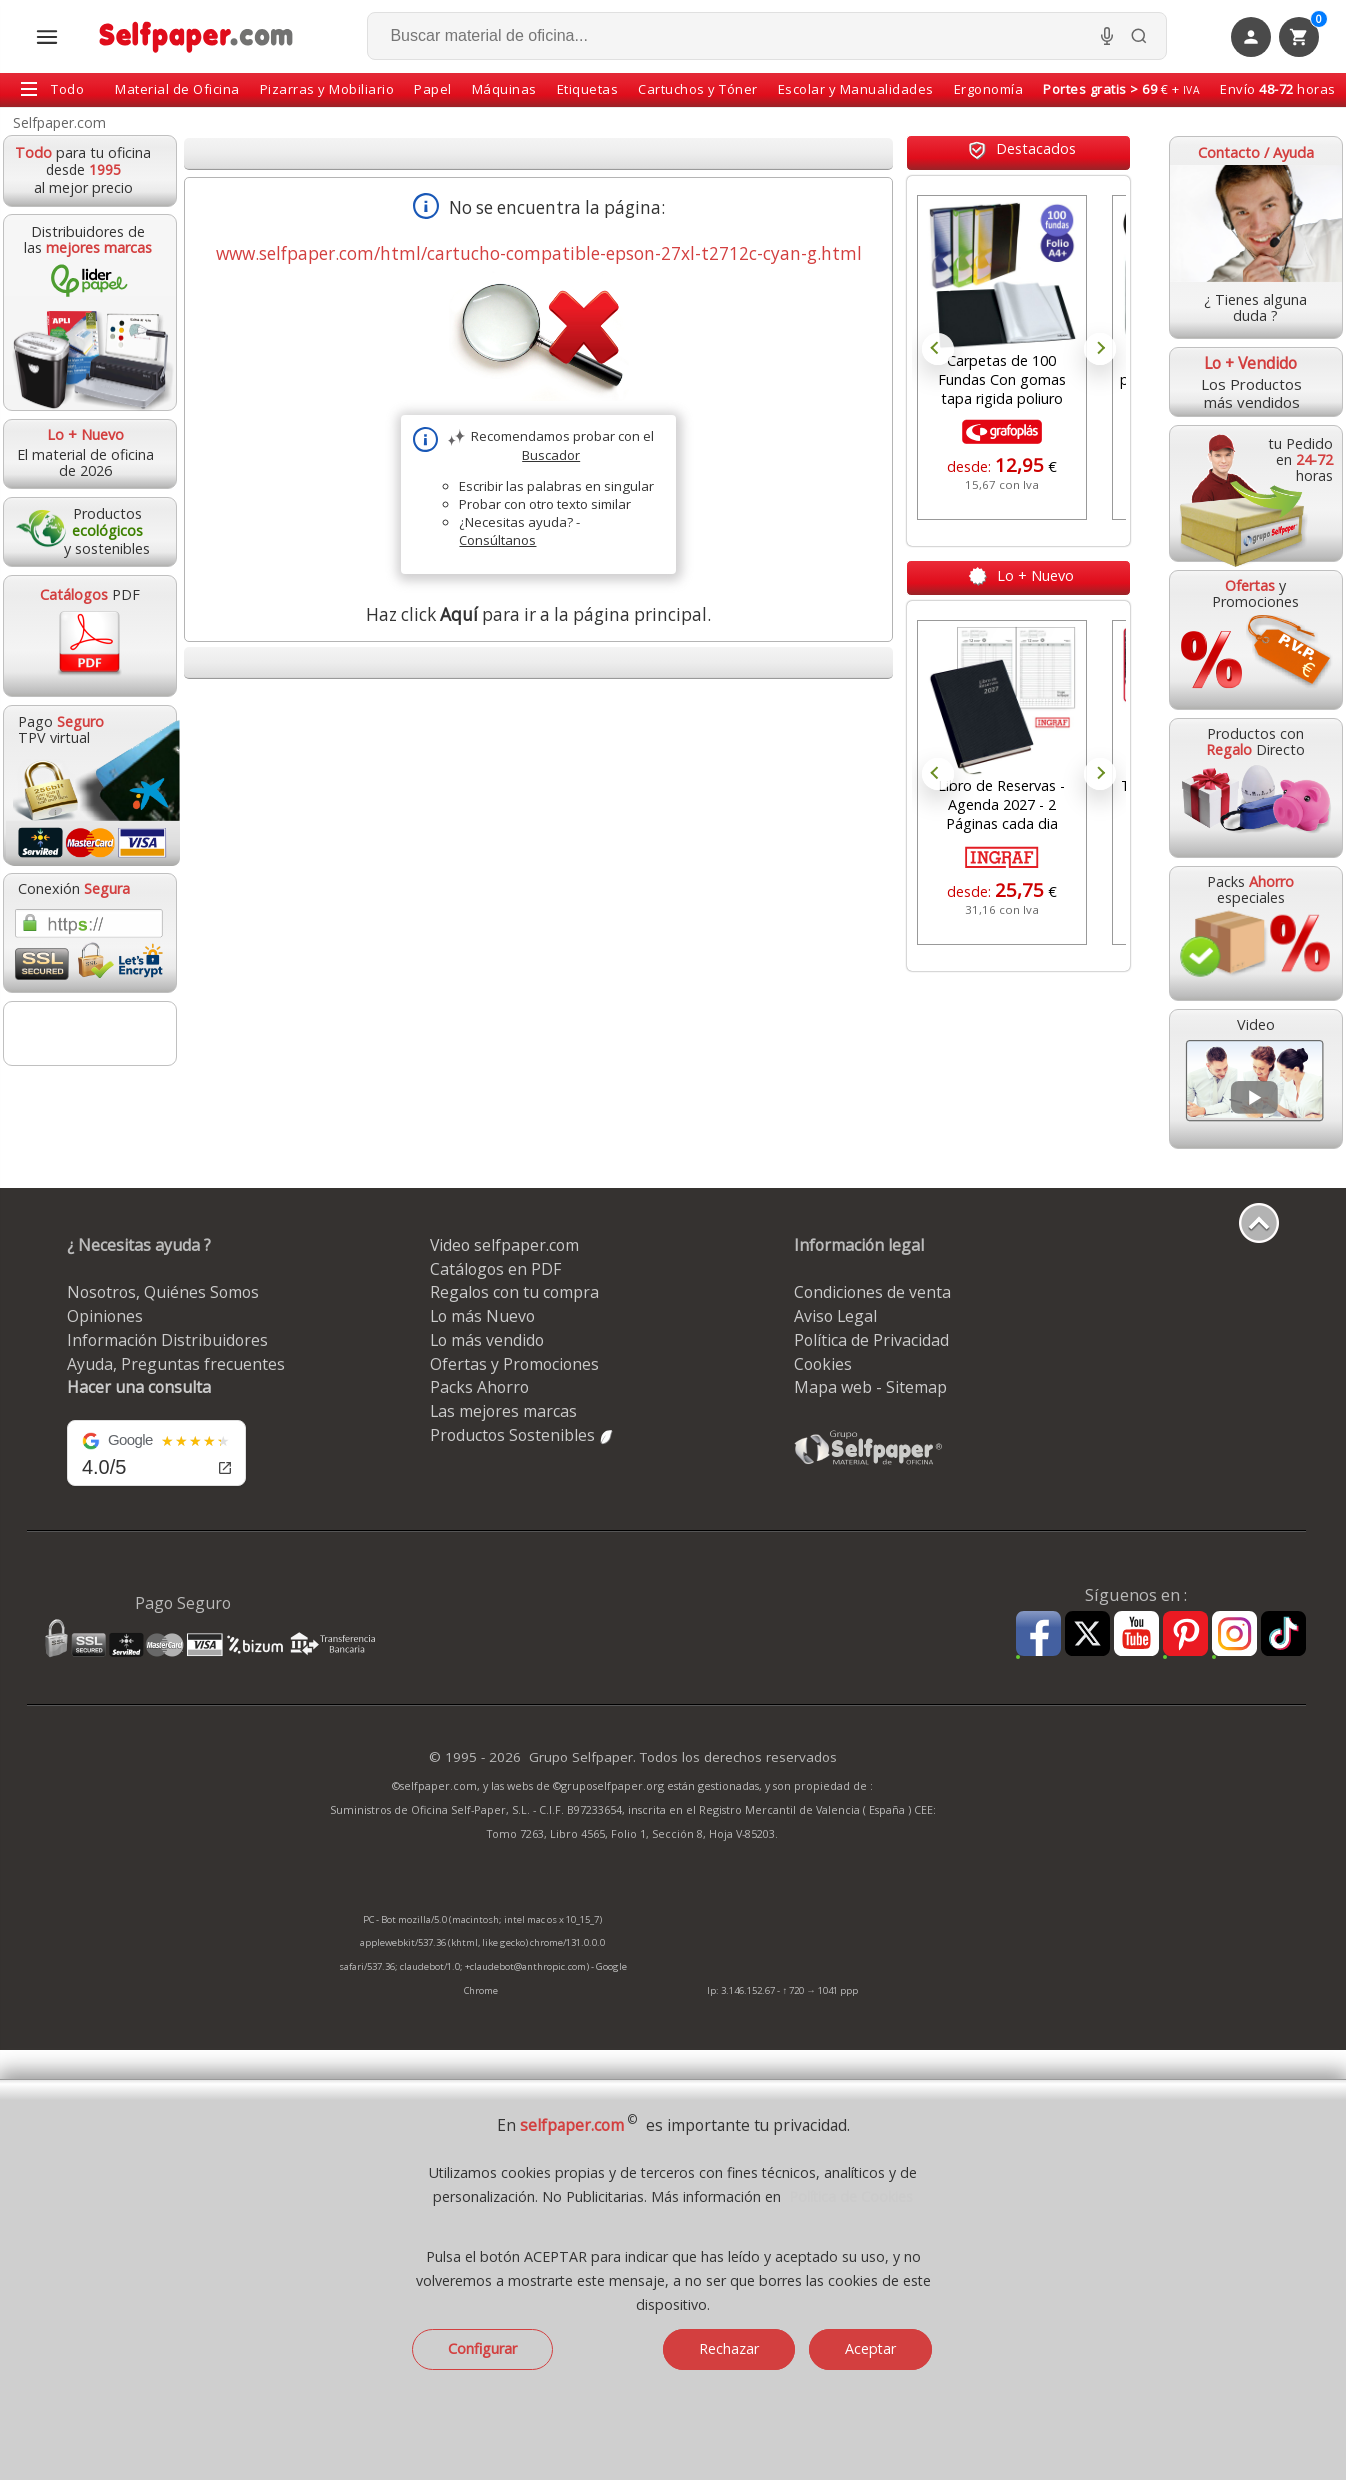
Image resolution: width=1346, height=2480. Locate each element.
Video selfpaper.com (504, 1245)
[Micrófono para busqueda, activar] (1107, 36)
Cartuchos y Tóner (698, 89)
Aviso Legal (835, 1316)
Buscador (551, 455)
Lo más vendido (487, 1340)
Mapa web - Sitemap (870, 1387)
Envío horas (1278, 89)
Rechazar (729, 2348)
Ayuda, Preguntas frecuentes (176, 1364)
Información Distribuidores (167, 1340)
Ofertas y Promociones (514, 1364)
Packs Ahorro (479, 1387)
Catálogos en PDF (495, 1269)
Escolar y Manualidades (856, 89)
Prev (938, 349)
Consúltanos (497, 540)
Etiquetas (588, 89)
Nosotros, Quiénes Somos (163, 1292)
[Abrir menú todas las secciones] (47, 37)
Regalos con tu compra (514, 1292)
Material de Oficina (177, 89)
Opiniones (105, 1316)
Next (1100, 349)
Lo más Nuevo (482, 1316)
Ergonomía (989, 89)
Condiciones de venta (872, 1292)
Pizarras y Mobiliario (327, 89)
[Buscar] (1139, 36)
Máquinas (504, 89)
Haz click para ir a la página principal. (538, 614)
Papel (433, 89)
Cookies (823, 1364)
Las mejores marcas (503, 1411)
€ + (1121, 89)
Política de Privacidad (871, 1340)
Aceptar (870, 2348)
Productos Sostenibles (522, 1435)
